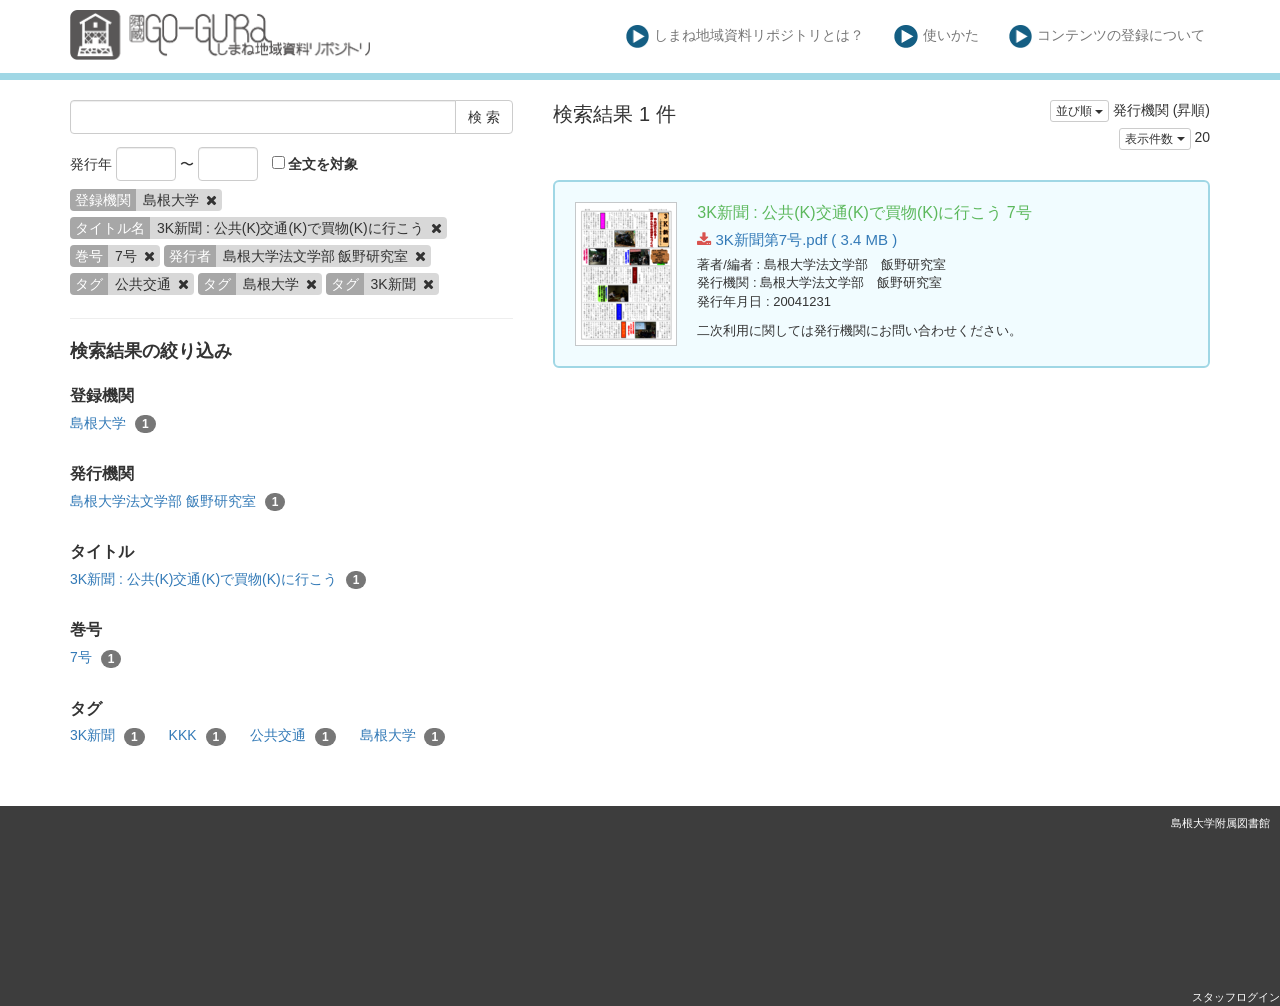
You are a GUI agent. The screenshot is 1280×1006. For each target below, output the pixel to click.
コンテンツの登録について (1107, 36)
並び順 (1079, 111)
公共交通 (293, 736)
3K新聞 (107, 736)
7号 (95, 658)
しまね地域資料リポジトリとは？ (745, 36)
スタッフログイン (1236, 997)
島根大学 (113, 424)
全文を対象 (315, 164)
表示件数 (1154, 139)
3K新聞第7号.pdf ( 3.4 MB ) (797, 239)
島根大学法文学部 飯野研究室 (177, 502)
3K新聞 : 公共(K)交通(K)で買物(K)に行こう (218, 580)
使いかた (936, 36)
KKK (198, 736)
